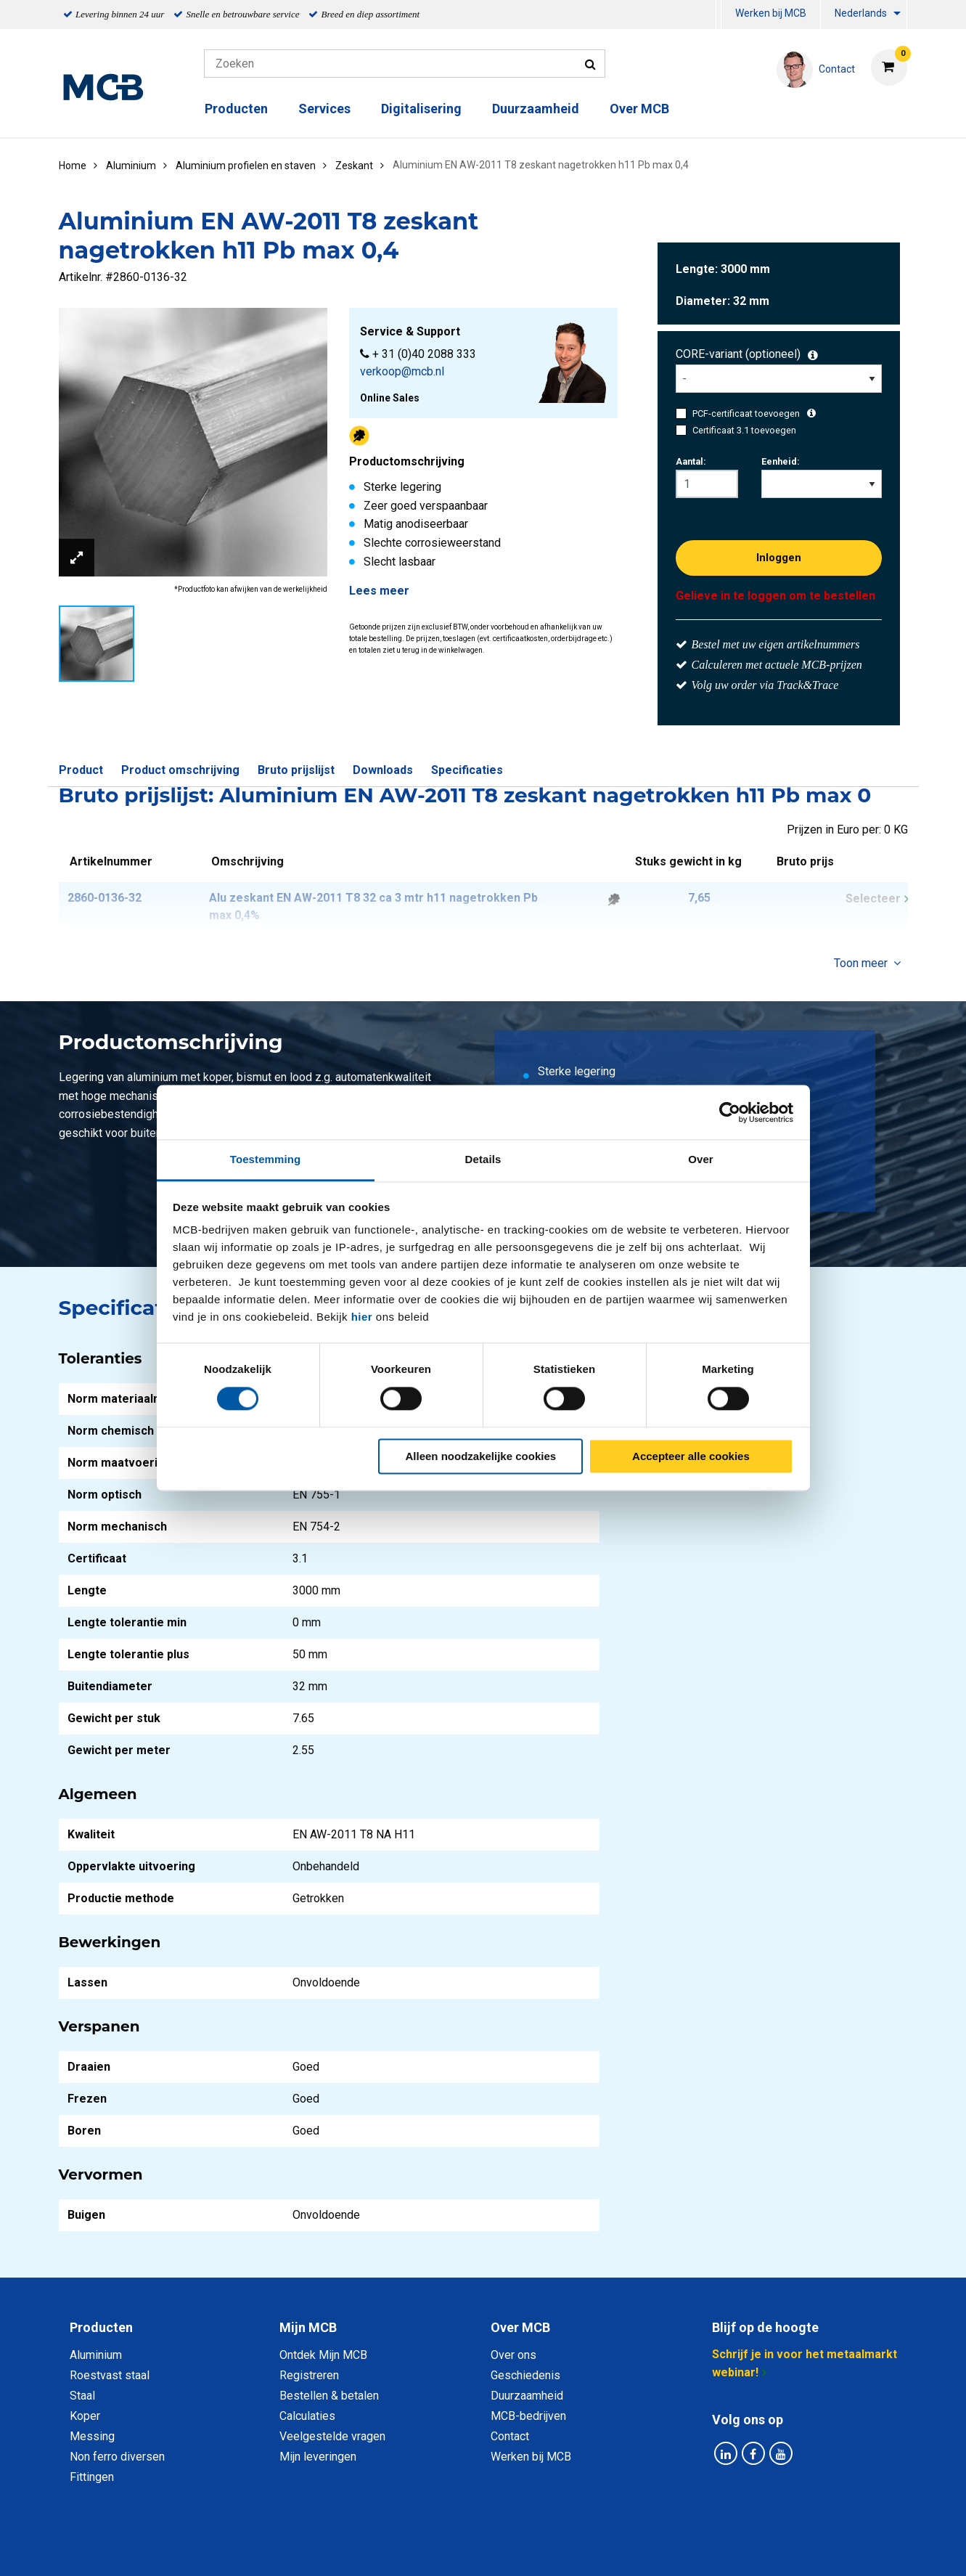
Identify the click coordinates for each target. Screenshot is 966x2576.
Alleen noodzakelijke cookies (481, 1456)
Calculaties (307, 2416)
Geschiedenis (525, 2375)
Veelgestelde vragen (332, 2436)
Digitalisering (421, 108)
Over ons (513, 2355)
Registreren (309, 2375)
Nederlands (861, 13)
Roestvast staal (110, 2375)
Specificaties (467, 770)
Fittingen (92, 2477)
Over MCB (639, 108)
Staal (82, 2395)
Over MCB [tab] (520, 2327)
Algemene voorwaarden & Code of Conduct (502, 2549)
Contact (510, 2436)
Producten (236, 108)
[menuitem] (718, 15)
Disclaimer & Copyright (689, 2549)
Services (324, 108)
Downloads (383, 770)
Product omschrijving (180, 770)
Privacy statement (327, 2549)
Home (72, 165)
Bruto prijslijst (296, 770)
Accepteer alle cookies (691, 1456)
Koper (85, 2416)
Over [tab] (700, 1159)
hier (362, 1317)
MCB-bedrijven (528, 2416)
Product (81, 770)
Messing (92, 2436)
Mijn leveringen (317, 2456)
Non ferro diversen (117, 2456)
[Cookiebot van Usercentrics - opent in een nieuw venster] (729, 1112)
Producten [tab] (101, 2327)
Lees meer (379, 591)
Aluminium (96, 2355)
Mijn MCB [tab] (308, 2327)
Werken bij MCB (770, 13)
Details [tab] (483, 1159)
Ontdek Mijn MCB (323, 2355)
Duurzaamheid (535, 108)
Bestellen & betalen (329, 2395)
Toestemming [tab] (265, 1159)
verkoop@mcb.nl (402, 371)
